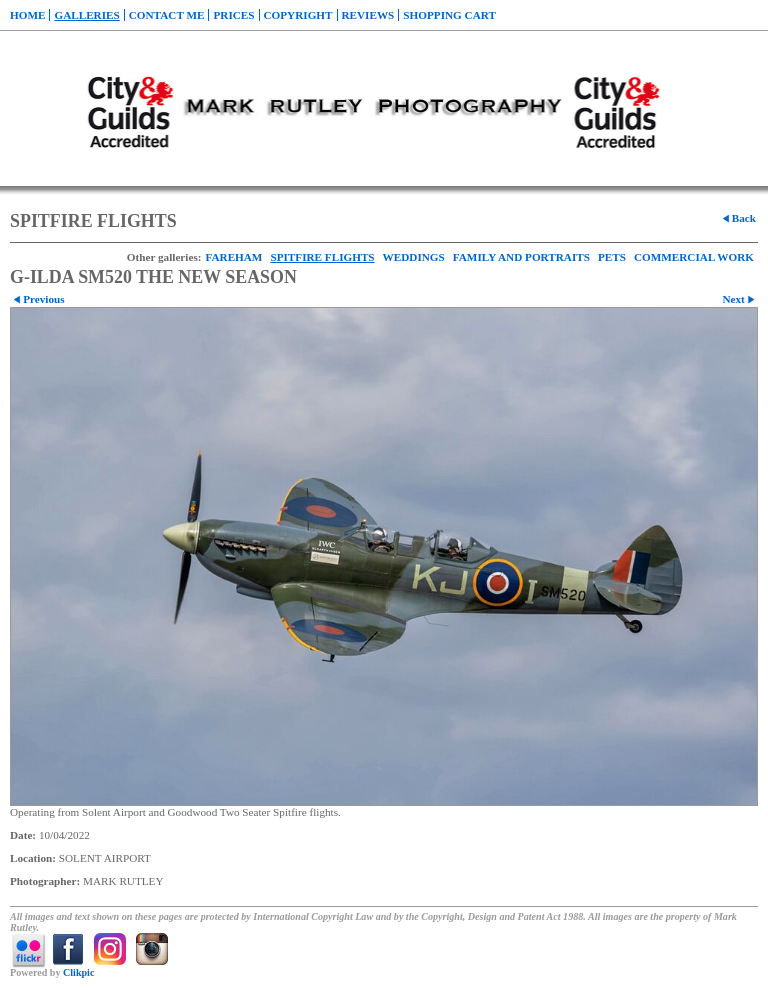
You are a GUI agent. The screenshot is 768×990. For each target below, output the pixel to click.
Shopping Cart (449, 15)
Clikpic (78, 972)
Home (27, 15)
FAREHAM (233, 257)
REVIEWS (368, 15)
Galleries (86, 15)
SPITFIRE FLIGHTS (322, 257)
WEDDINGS (414, 257)
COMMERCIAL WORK (694, 257)
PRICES (233, 15)
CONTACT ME (167, 15)
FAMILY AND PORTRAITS (521, 257)
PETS (612, 257)
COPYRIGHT (298, 15)
